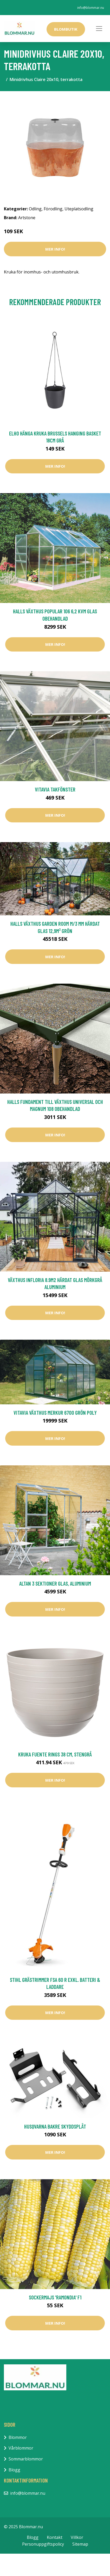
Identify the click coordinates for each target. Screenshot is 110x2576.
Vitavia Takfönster (55, 789)
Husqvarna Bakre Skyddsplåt (55, 2126)
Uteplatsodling (78, 209)
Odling (35, 209)
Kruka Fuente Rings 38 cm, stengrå (55, 1754)
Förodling (53, 209)
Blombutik (65, 29)
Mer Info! (55, 249)
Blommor (18, 2437)
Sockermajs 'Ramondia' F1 (55, 2297)
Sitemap (80, 2544)
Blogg (14, 2470)
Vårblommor (21, 2448)
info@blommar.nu (90, 7)
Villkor (77, 2537)
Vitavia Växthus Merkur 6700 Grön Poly (55, 1412)
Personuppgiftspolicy (43, 2544)
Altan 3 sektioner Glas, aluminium (55, 1583)
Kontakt (54, 2537)
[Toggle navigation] (99, 28)
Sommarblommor (26, 2459)
